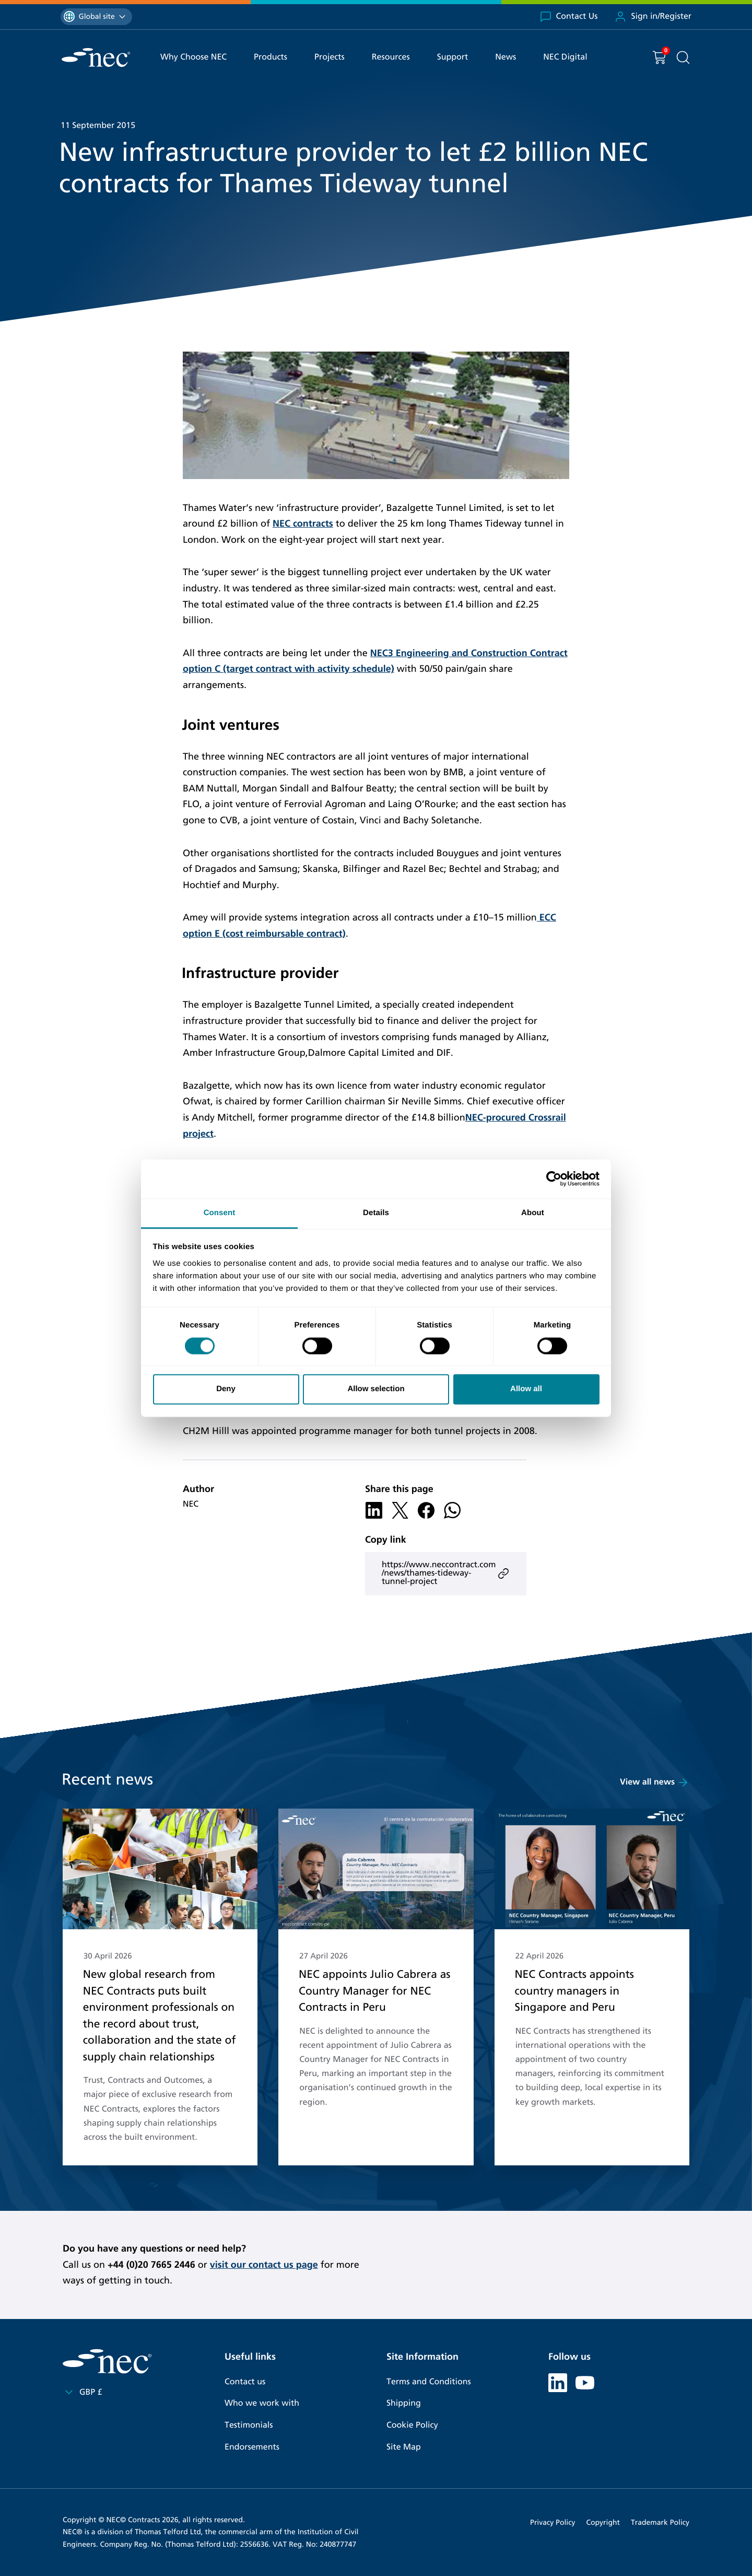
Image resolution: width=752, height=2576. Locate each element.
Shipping (403, 2403)
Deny (226, 1389)
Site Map (403, 2447)
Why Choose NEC (193, 57)
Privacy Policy (552, 2522)
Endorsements (252, 2447)
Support (452, 57)
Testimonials (249, 2425)
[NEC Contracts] (96, 57)
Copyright (603, 2522)
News (505, 57)
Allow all (526, 1389)
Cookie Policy (412, 2425)
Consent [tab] (220, 1212)
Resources (391, 57)
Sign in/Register (652, 16)
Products (270, 57)
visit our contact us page (264, 2264)
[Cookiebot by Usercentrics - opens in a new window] (554, 1178)
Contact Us (568, 16)
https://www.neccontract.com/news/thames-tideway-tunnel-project (446, 1573)
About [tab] (532, 1212)
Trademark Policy (660, 2522)
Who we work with (262, 2403)
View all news (654, 1782)
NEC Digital (565, 57)
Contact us (245, 2382)
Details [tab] (376, 1212)
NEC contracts (303, 523)
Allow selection (375, 1389)
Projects (329, 57)
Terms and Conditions (428, 2382)
